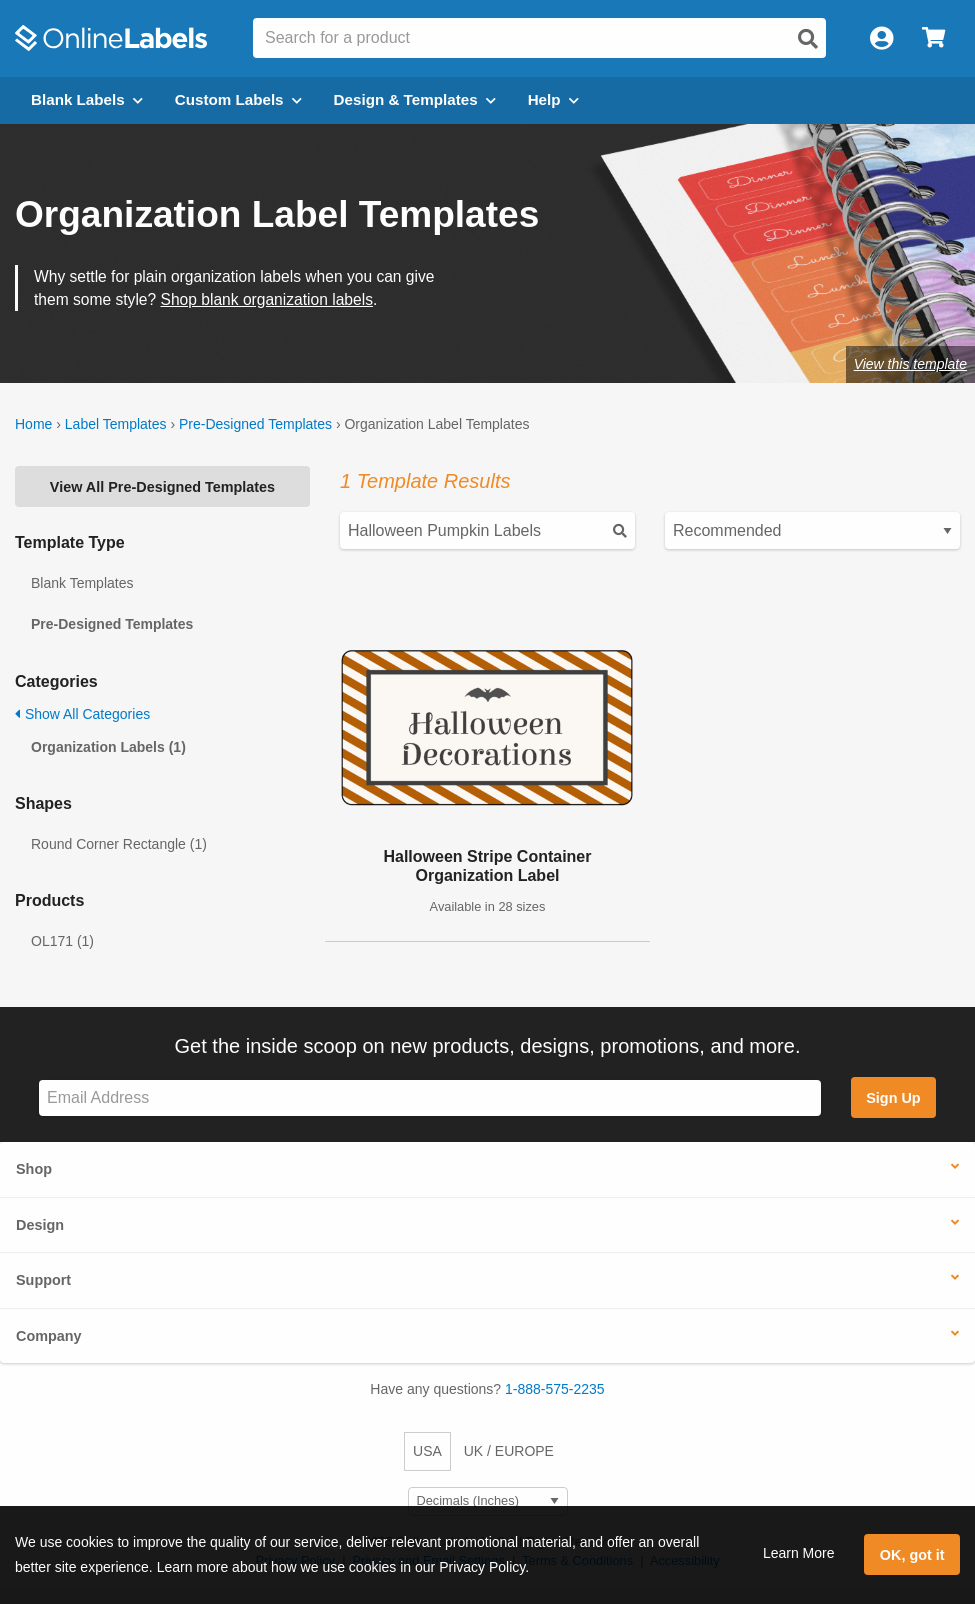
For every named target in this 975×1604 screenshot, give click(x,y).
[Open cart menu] (933, 38)
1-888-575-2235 (555, 1389)
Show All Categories (82, 714)
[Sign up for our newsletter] (430, 1098)
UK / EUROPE (509, 1451)
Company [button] (49, 1336)
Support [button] (43, 1280)
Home (33, 424)
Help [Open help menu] (553, 99)
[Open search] (808, 39)
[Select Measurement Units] (488, 1501)
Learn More (799, 1553)
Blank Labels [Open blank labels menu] (87, 99)
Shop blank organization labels (267, 299)
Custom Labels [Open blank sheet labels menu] (238, 99)
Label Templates (116, 424)
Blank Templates (82, 583)
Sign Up (893, 1098)
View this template (910, 364)
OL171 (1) (62, 941)
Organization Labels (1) (108, 747)
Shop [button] (34, 1169)
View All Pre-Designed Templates (162, 487)
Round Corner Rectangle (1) (119, 844)
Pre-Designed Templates (255, 424)
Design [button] (40, 1225)
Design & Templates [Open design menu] (415, 99)
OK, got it (912, 1555)
